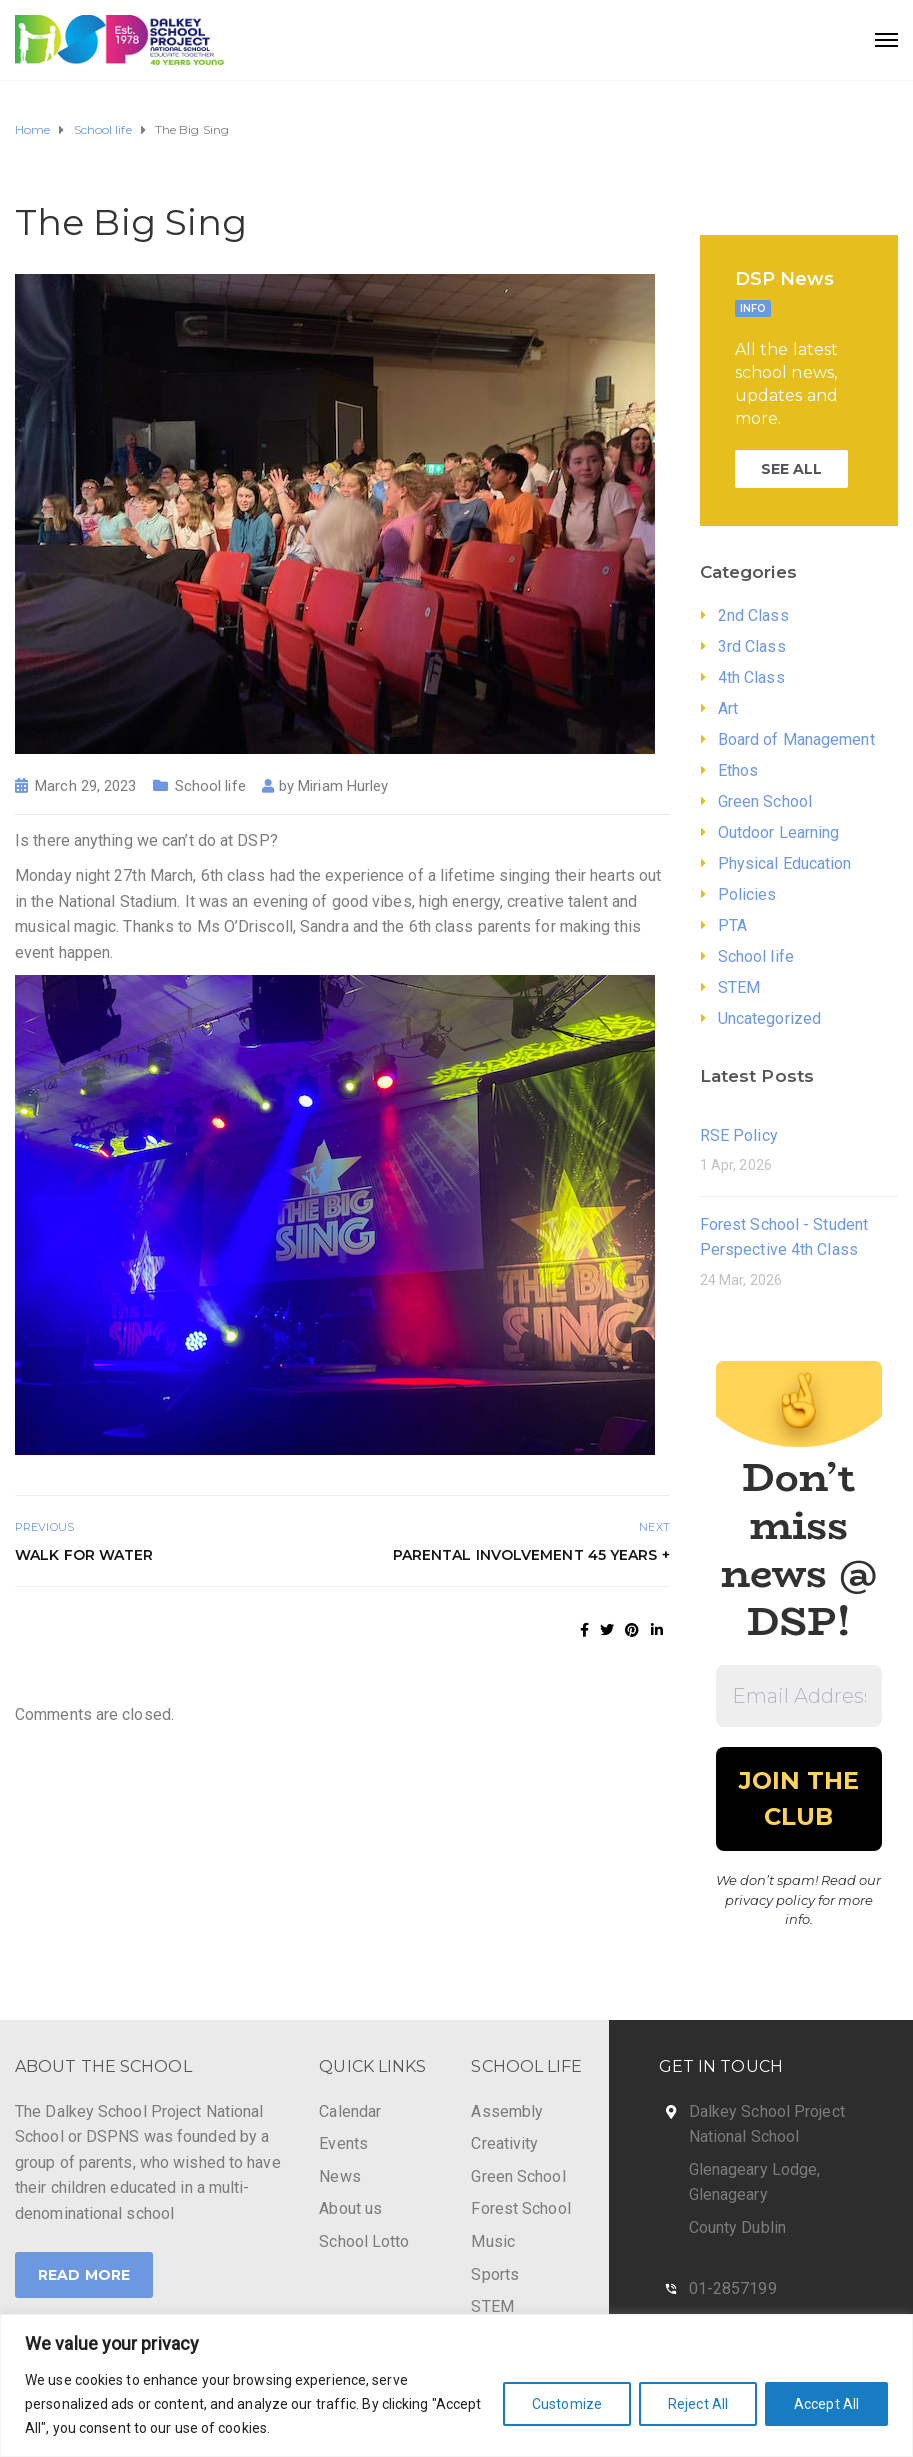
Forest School (520, 2208)
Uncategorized (769, 1018)
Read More (84, 2275)
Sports (495, 2274)
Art (728, 708)
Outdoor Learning (779, 832)
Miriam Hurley (343, 786)
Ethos (738, 770)
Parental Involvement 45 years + (531, 1555)
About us (350, 2208)
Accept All (826, 2404)
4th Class (751, 677)
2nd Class (753, 615)
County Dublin (737, 2227)
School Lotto (364, 2241)
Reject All (698, 2404)
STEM (739, 987)
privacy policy (770, 1900)
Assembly (507, 2111)
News (339, 2176)
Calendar (350, 2111)
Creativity (504, 2143)
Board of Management (796, 739)
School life (210, 786)
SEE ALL (792, 469)
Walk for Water (84, 1555)
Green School (765, 801)
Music (493, 2241)
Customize (567, 2404)
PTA (732, 925)
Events (343, 2143)
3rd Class (752, 646)
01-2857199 (733, 2288)
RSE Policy (739, 1135)
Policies (747, 894)
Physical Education (785, 863)
